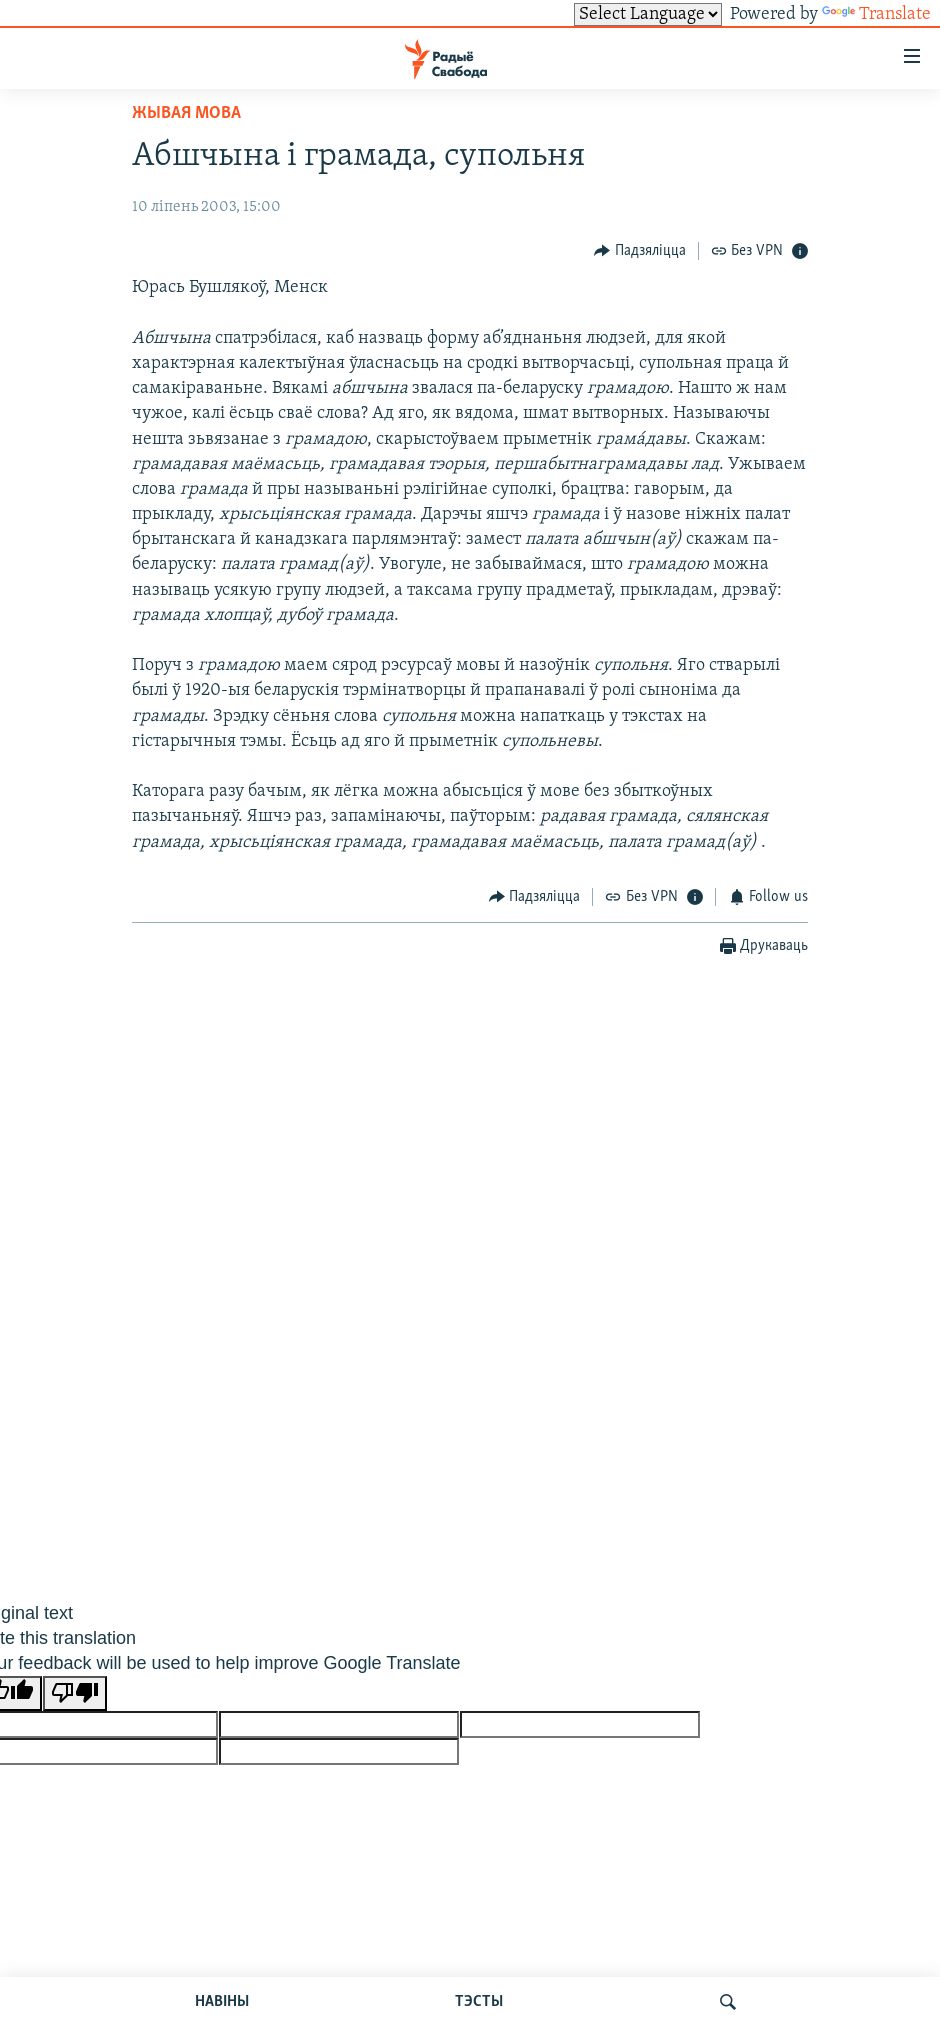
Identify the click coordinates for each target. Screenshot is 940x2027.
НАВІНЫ (222, 2002)
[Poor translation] (75, 1693)
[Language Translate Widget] (648, 14)
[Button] (640, 250)
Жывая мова (186, 113)
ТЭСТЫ (479, 2002)
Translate (876, 14)
